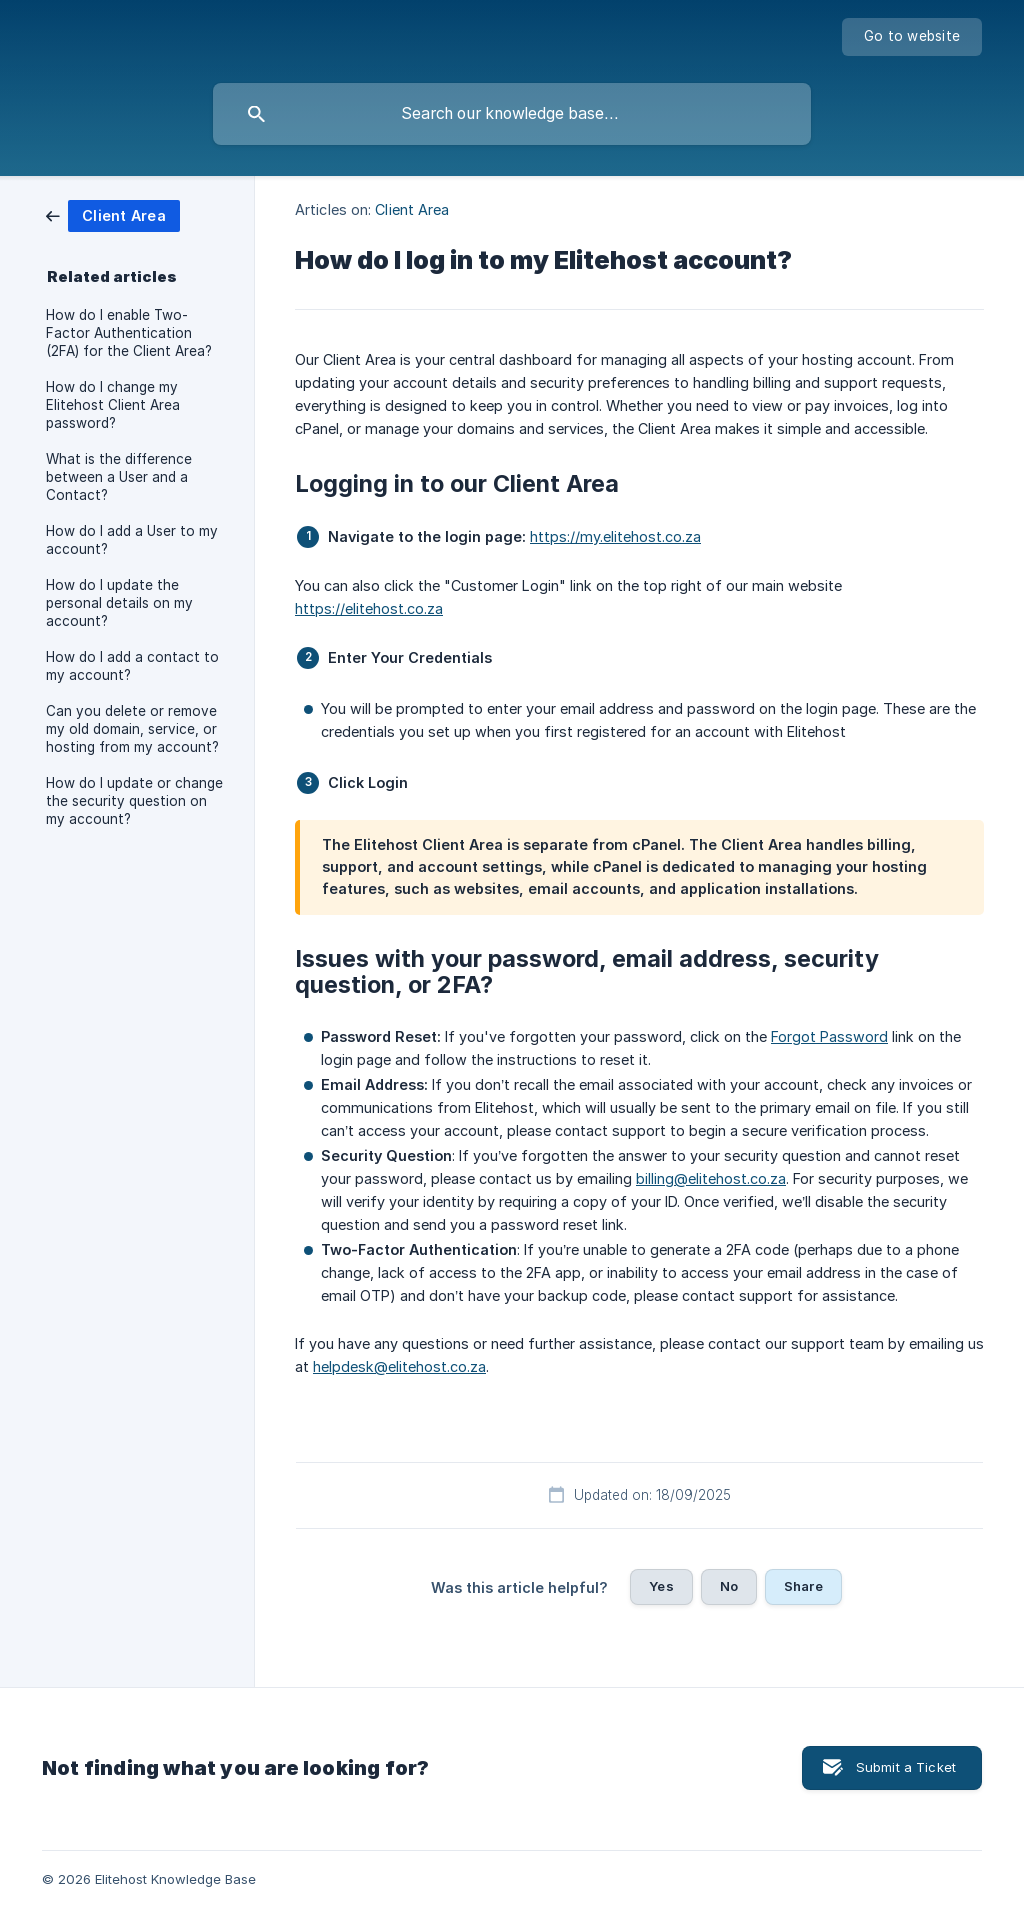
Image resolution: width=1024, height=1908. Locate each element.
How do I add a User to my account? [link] (132, 540)
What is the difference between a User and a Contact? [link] (119, 477)
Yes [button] (661, 1586)
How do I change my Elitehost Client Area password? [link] (113, 405)
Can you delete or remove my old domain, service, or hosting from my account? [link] (132, 729)
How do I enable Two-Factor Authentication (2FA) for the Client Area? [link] (129, 333)
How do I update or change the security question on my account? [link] (134, 801)
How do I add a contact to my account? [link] (132, 666)
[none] (912, 37)
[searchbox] (512, 114)
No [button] (729, 1586)
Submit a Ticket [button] (906, 1767)
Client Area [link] (412, 209)
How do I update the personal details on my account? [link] (119, 603)
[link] (113, 214)
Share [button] (803, 1586)
